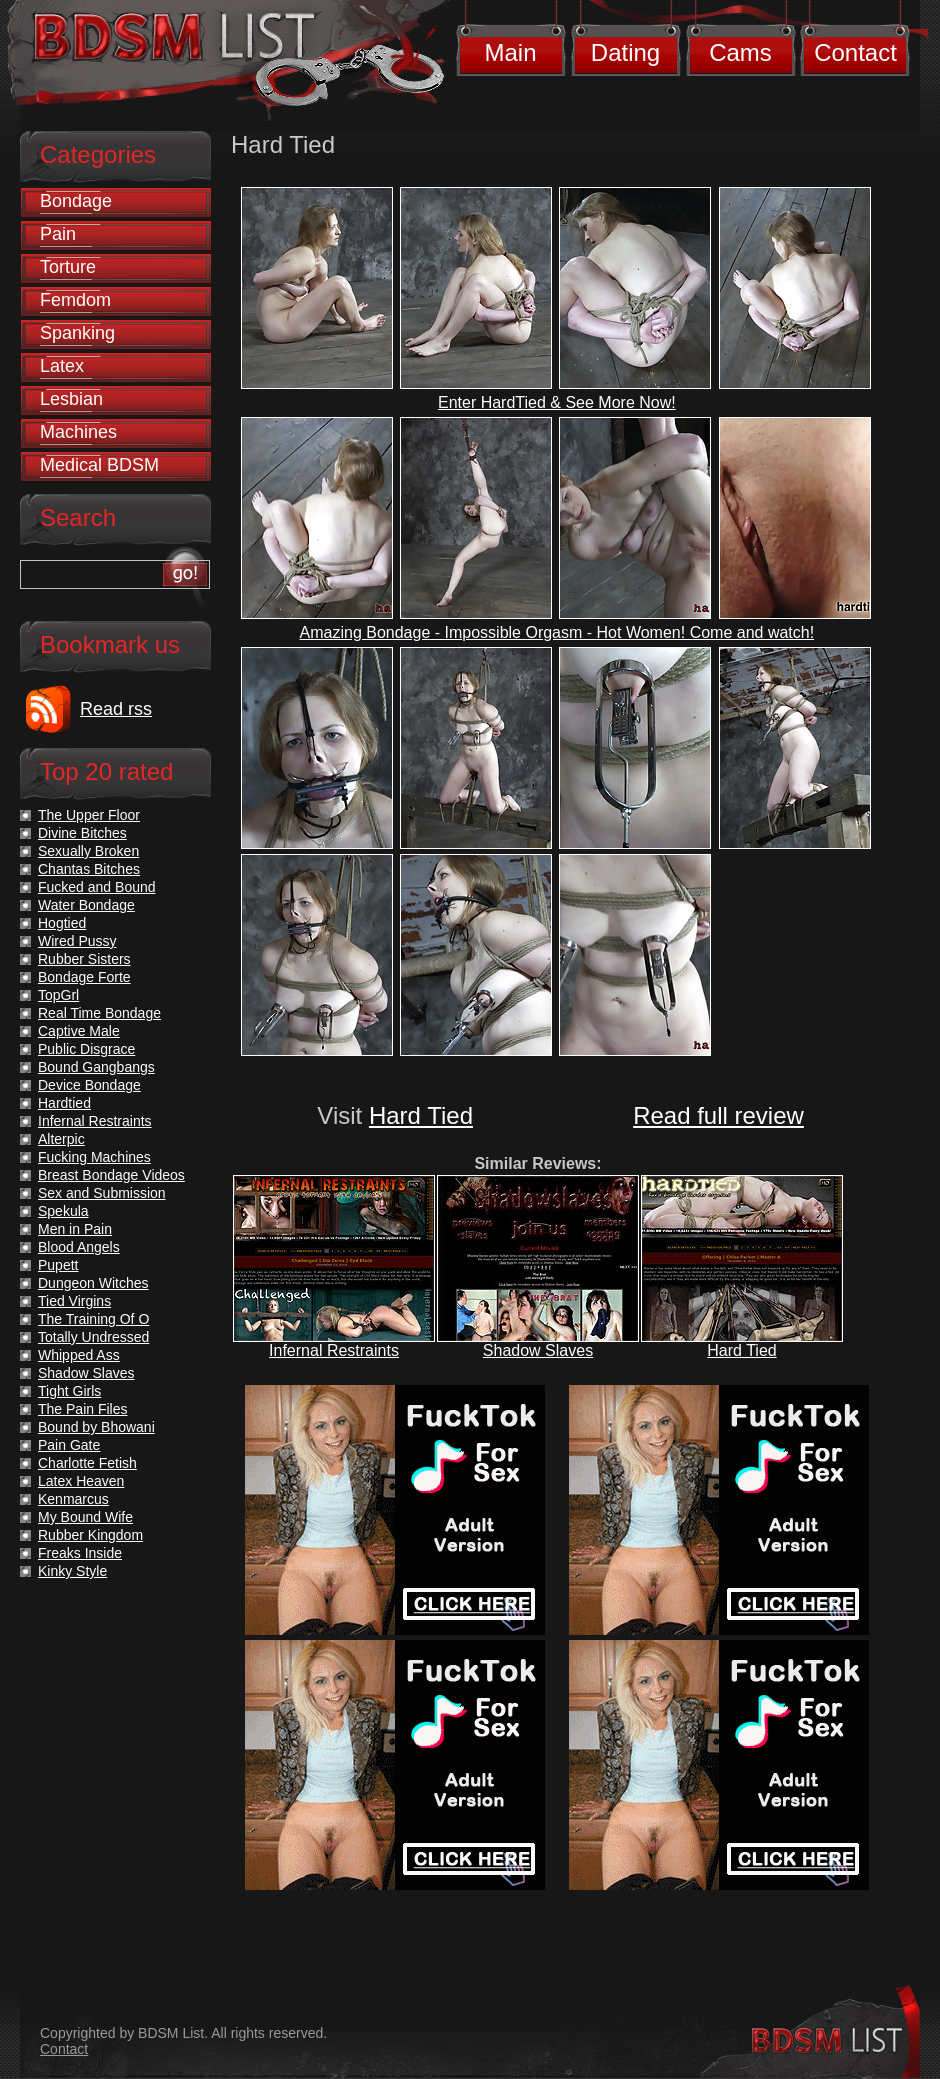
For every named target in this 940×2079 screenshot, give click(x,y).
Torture (68, 267)
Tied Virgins (74, 1301)
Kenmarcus (73, 1499)
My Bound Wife (85, 1517)
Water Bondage (86, 905)
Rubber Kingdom (90, 1535)
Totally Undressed (93, 1337)
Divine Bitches (82, 833)
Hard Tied (421, 1115)
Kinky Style (72, 1571)
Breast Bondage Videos (111, 1175)
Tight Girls (69, 1391)
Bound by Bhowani (96, 1427)
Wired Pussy (77, 941)
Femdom (75, 300)
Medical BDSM (99, 465)
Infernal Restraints (334, 1350)
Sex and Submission (102, 1193)
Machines (78, 432)
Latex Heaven (81, 1481)
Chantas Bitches (89, 869)
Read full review (718, 1115)
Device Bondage (89, 1085)
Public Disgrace (86, 1049)
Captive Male (79, 1031)
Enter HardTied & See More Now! (557, 402)
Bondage (76, 201)
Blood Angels (79, 1247)
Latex (62, 366)
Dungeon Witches (93, 1283)
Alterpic (61, 1139)
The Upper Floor (89, 815)
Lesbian (71, 399)
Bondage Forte (84, 977)
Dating (625, 52)
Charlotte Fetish (87, 1463)
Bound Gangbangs (96, 1067)
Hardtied (64, 1103)
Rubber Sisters (84, 959)
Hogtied (62, 923)
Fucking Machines (94, 1157)
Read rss (116, 709)
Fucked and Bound (97, 887)
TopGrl (58, 995)
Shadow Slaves (538, 1350)
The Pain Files (82, 1409)
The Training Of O (93, 1319)
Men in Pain (75, 1229)
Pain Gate (69, 1445)
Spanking (77, 333)
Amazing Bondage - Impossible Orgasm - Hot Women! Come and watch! (557, 632)
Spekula (63, 1211)
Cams (740, 52)
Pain (58, 234)
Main (510, 52)
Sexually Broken (88, 851)
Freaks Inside (80, 1553)
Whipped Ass (79, 1355)
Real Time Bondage (99, 1013)
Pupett (58, 1265)
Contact (855, 52)
